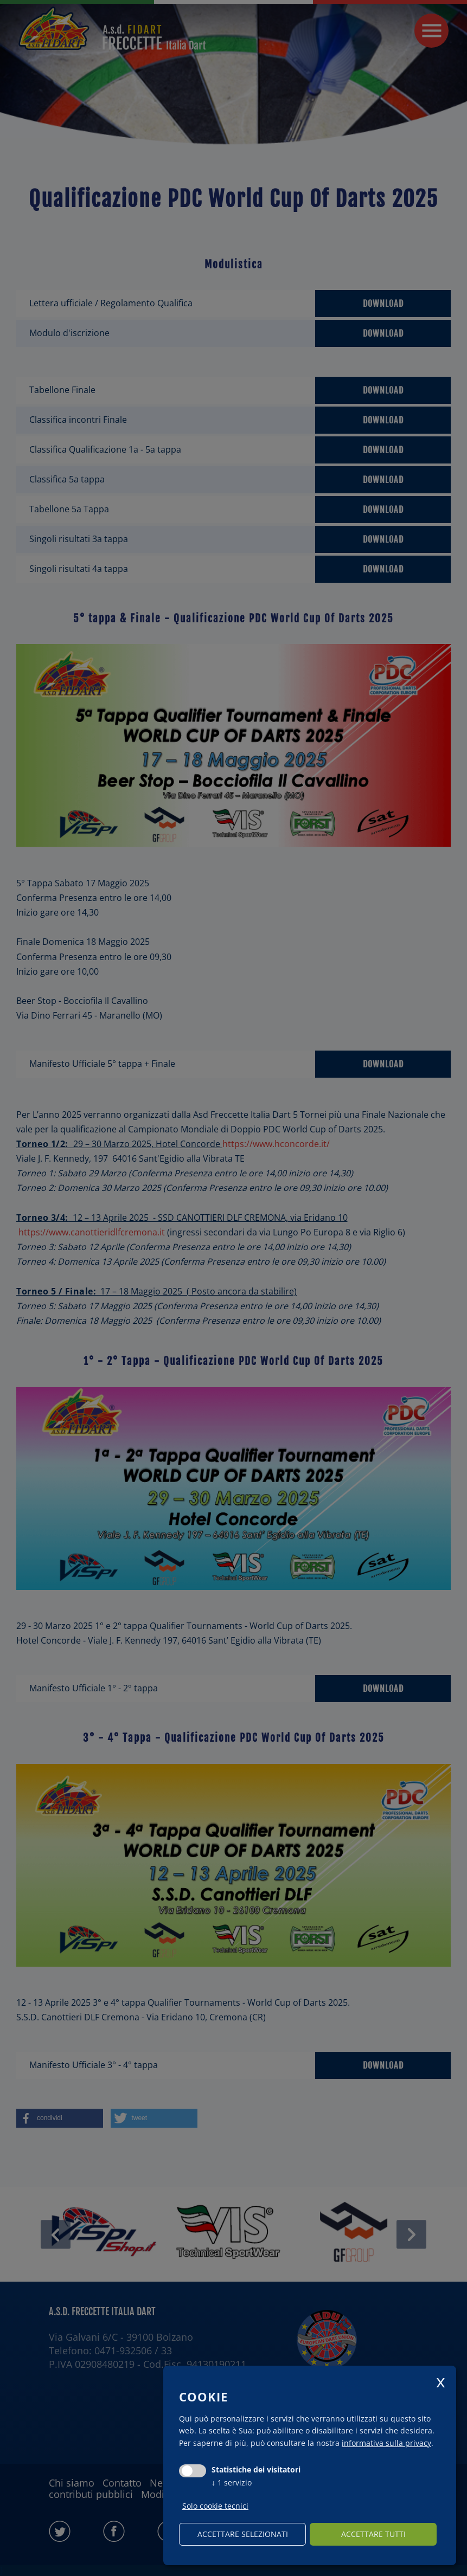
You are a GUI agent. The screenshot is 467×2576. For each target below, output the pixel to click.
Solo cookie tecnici (215, 2506)
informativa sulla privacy (386, 2443)
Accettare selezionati (242, 2534)
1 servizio (232, 2482)
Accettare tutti (373, 2534)
